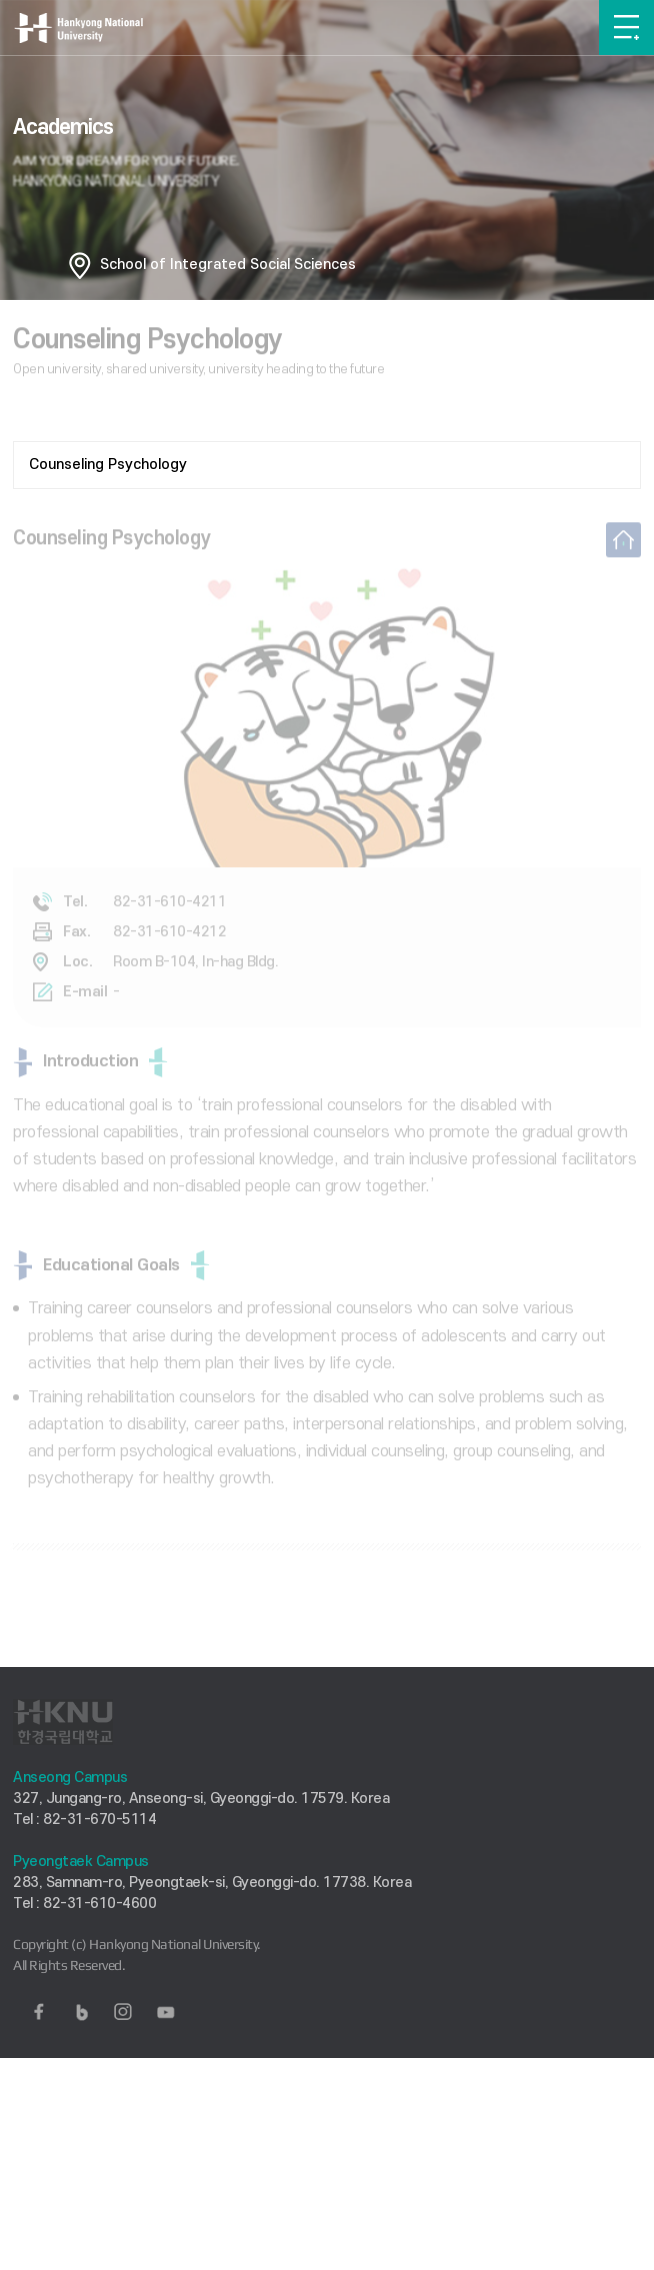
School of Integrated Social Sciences (228, 264)
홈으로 (80, 265)
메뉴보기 (626, 27)
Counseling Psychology (108, 464)
